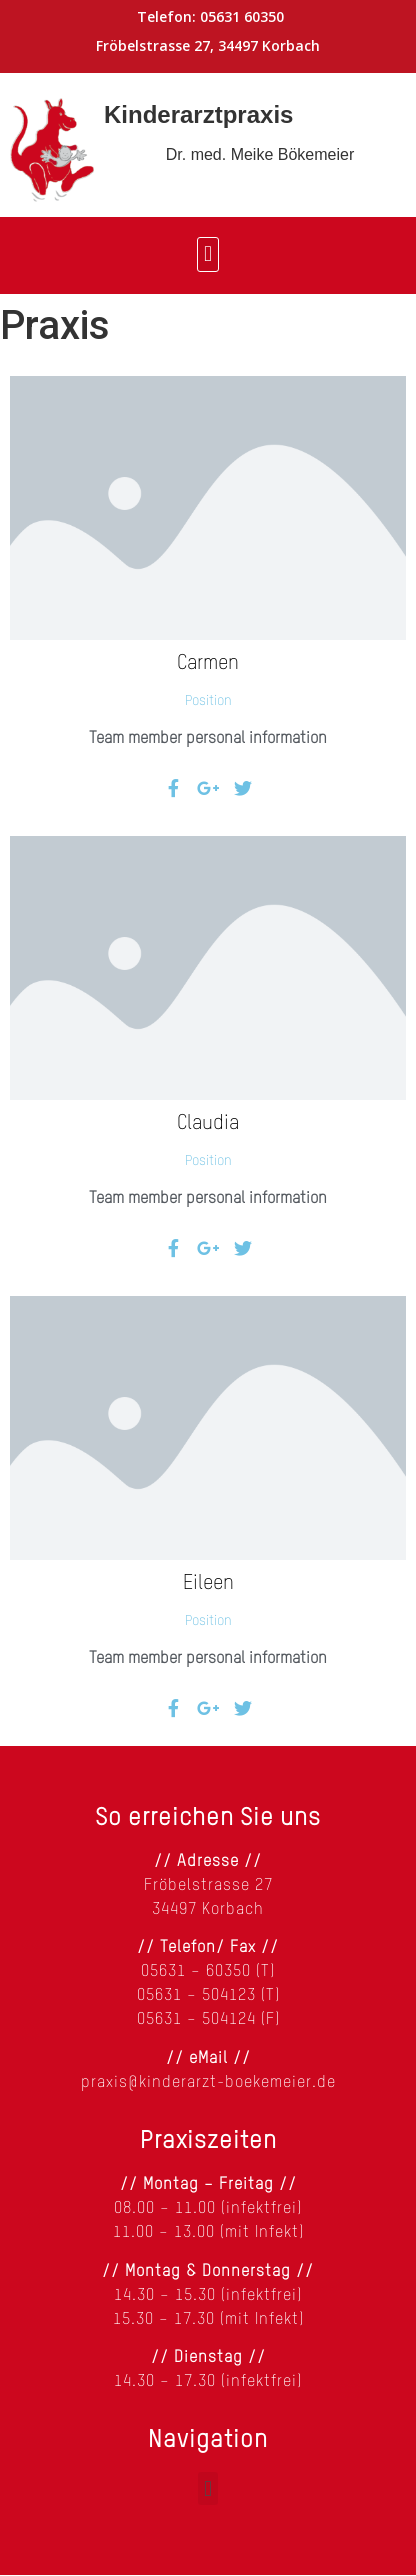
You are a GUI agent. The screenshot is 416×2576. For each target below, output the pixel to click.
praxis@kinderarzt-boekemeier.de (208, 2083)
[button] (207, 254)
